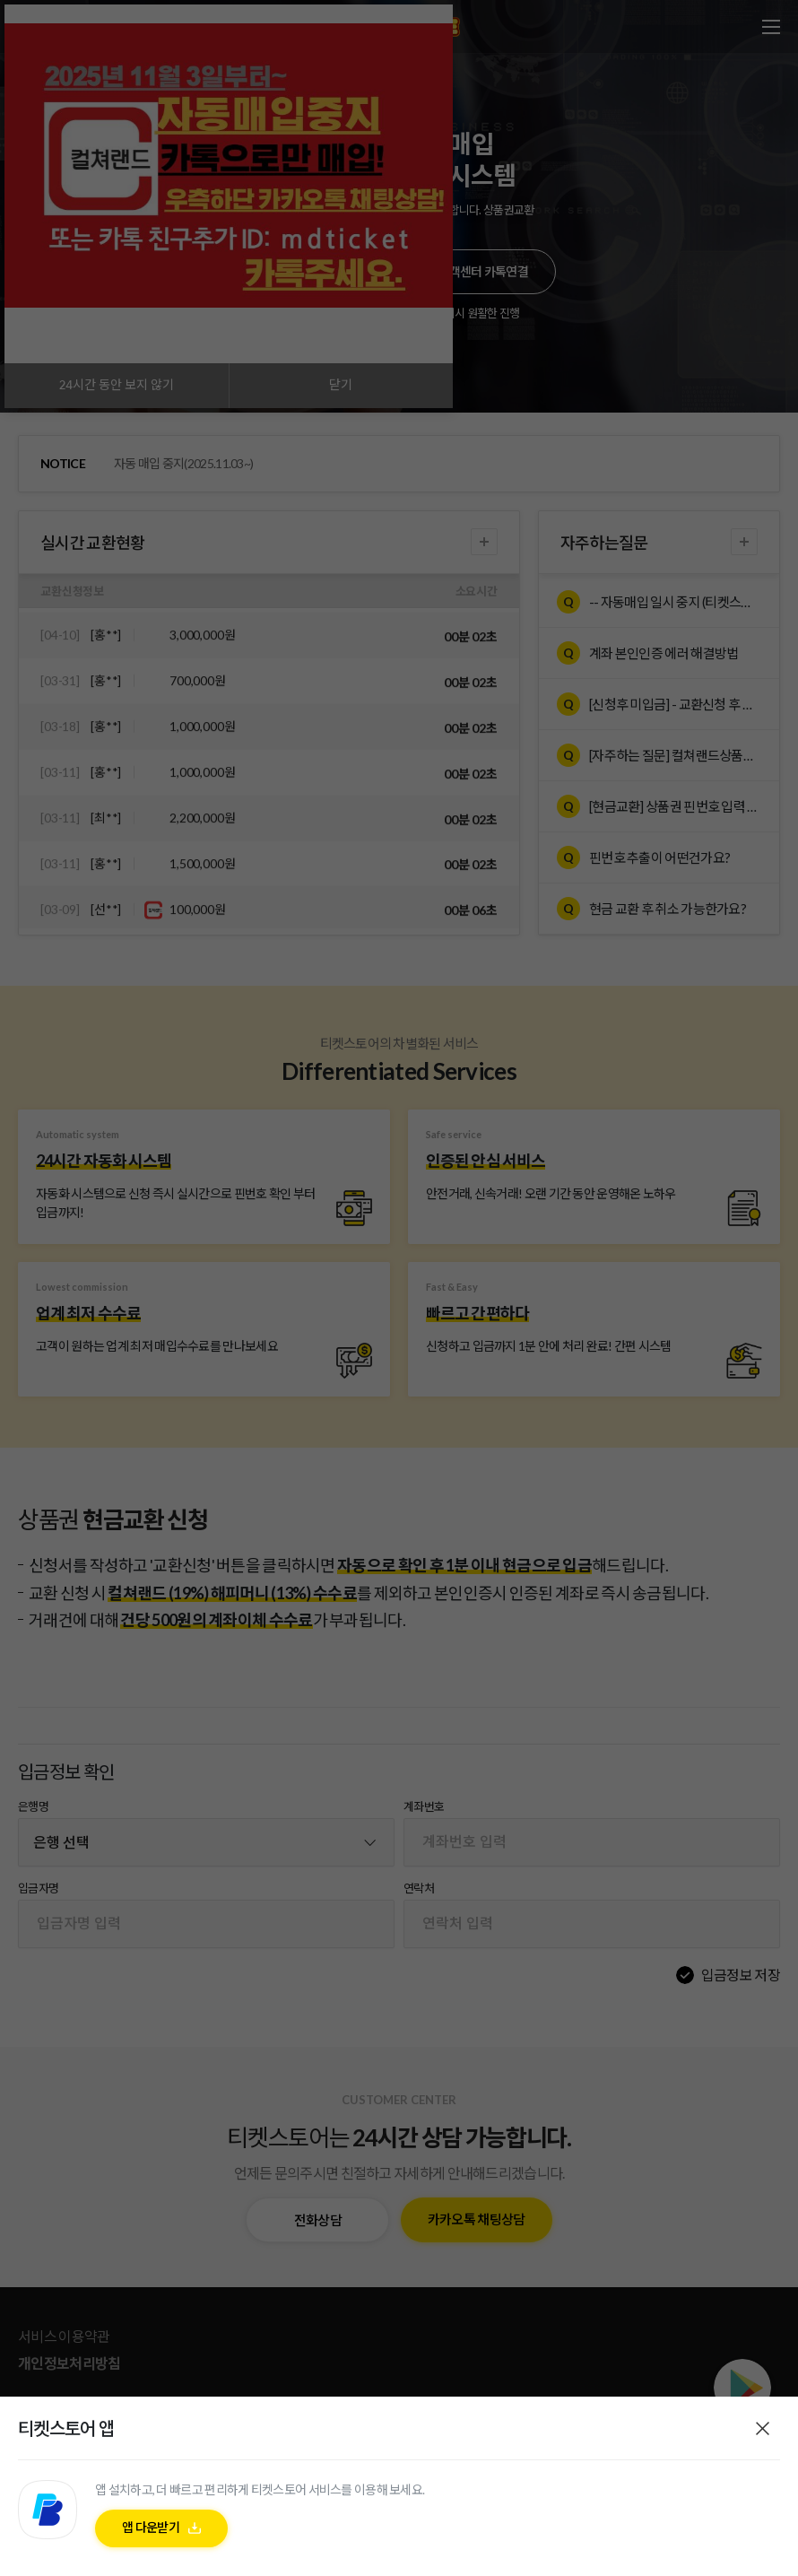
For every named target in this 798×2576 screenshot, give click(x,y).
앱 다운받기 (150, 2527)
